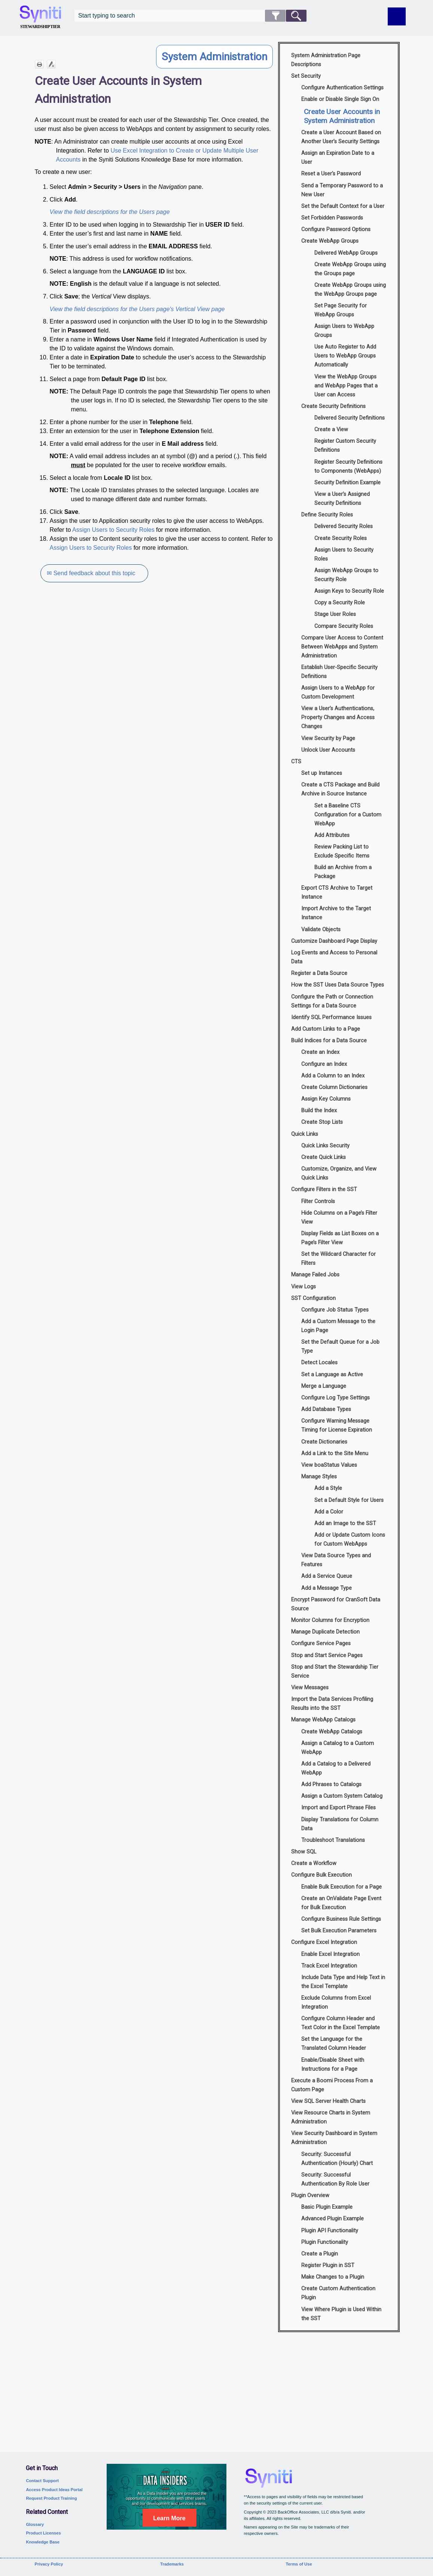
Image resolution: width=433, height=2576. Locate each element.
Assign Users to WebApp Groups (344, 330)
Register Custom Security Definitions (345, 445)
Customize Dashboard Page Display (334, 941)
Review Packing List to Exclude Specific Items (341, 851)
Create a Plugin (319, 2254)
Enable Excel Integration (330, 1954)
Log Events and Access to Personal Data (334, 957)
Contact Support (42, 2480)
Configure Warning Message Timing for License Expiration (336, 1425)
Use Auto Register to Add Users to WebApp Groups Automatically (345, 356)
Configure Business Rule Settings (341, 1919)
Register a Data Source (319, 973)
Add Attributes (332, 835)
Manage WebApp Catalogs (323, 1720)
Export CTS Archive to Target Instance (336, 892)
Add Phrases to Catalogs (331, 1784)
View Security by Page (328, 738)
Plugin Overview (310, 2195)
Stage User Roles (335, 614)
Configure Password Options (336, 229)
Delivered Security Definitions (349, 418)
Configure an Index (324, 1064)
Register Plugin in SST (327, 2265)
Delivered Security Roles (343, 526)
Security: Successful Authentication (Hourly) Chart (337, 2158)
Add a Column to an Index (333, 1076)
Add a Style (328, 1488)
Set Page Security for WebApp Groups (340, 310)
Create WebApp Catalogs (331, 1732)
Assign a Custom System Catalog (341, 1796)
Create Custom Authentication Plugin (338, 2293)
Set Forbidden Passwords (332, 218)
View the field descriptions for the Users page (110, 212)
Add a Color (328, 1512)
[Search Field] (190, 16)
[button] (275, 16)
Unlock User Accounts (328, 750)
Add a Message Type (326, 1588)
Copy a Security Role (339, 602)
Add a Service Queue (326, 1576)
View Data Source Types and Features (336, 1560)
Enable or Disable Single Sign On (340, 99)
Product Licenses (43, 2533)
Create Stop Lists (322, 1122)
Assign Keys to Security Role (349, 591)
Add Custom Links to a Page (325, 1029)
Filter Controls (318, 1201)
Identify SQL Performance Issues (331, 1017)
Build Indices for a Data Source (329, 1040)
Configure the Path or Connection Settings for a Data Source (332, 1001)
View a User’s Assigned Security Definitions (342, 498)
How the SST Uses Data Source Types (337, 985)
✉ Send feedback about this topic (91, 573)
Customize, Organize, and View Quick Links (338, 1173)
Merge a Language (323, 1386)
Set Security (306, 76)
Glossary (35, 2524)
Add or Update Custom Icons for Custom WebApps (349, 1539)
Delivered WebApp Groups (346, 253)
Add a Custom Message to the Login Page (338, 1326)
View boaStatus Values (329, 1465)
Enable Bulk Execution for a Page (341, 1887)
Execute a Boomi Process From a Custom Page (332, 2085)
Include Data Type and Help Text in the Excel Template (343, 1982)
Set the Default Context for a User (342, 206)
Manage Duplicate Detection (325, 1632)
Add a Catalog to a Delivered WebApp (336, 1768)
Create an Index (320, 1052)
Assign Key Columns (326, 1099)
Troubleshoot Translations (333, 1840)
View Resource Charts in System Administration (330, 2117)
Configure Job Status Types (335, 1310)
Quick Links (304, 1134)
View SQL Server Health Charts (328, 2101)
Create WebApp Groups (330, 241)
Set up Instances (321, 773)
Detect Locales (319, 1362)
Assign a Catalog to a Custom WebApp (337, 1747)
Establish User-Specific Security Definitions (339, 672)
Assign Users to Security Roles (113, 530)
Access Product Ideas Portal (54, 2489)
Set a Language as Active (332, 1374)
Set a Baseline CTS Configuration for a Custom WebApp (347, 815)
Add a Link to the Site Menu (334, 1453)
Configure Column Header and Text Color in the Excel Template (340, 2023)
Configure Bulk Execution (321, 1875)
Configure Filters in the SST (324, 1189)
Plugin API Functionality (329, 2230)
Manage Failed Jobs (315, 1275)
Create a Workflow (313, 1863)
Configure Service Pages (321, 1643)
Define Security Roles (327, 515)
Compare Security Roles (343, 626)
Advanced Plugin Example (332, 2218)
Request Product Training (51, 2498)
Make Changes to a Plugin (332, 2277)
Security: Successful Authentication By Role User (335, 2179)
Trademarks (172, 2564)
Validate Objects (321, 929)
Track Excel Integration (329, 1966)
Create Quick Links (323, 1157)
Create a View (331, 429)
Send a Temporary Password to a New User (342, 190)
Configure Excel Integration (324, 1942)
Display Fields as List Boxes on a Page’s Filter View (340, 1238)
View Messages (310, 1687)
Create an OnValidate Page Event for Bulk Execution (341, 1903)
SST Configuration (313, 1298)
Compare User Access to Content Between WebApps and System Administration (342, 647)
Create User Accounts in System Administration (342, 116)
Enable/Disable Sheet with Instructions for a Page (332, 2064)
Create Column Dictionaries (334, 1087)
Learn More (169, 2518)
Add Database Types (326, 1409)
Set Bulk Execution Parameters (338, 1931)
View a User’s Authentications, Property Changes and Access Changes (338, 717)
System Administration (214, 56)
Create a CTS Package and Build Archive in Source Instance (340, 789)
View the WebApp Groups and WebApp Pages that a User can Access (346, 386)
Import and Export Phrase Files (338, 1807)
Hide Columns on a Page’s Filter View (339, 1217)
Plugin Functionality (324, 2242)
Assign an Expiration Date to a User (337, 157)
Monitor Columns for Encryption (330, 1620)
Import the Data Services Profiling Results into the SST (332, 1703)
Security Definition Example (347, 482)
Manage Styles (319, 1476)
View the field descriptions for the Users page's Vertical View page (137, 309)
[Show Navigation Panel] (397, 16)
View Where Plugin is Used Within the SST (341, 2314)
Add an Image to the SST (345, 1523)
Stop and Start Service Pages (327, 1655)
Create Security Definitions (333, 406)
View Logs (303, 1287)
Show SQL (303, 1852)
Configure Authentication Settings (342, 88)
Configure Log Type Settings (335, 1398)
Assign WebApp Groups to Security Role (346, 575)
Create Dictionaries (324, 1442)
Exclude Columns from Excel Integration (336, 2002)
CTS (296, 761)
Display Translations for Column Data (339, 1824)
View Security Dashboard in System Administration (334, 2138)
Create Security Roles (340, 538)
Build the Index (319, 1110)
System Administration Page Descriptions (325, 60)
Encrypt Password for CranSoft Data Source (335, 1604)
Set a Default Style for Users (349, 1500)
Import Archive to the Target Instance (336, 913)
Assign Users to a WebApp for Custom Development (338, 692)
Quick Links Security (325, 1146)
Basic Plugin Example (327, 2207)
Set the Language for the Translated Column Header (333, 2043)
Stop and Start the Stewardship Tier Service (334, 1671)
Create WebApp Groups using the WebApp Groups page (350, 289)
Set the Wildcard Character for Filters (338, 1258)
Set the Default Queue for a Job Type (340, 1346)
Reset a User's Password (331, 174)
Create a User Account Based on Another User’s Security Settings (341, 137)
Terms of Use (299, 2564)
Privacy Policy (49, 2564)
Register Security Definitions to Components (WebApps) (348, 466)
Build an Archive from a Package (343, 872)
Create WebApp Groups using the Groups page (350, 269)
